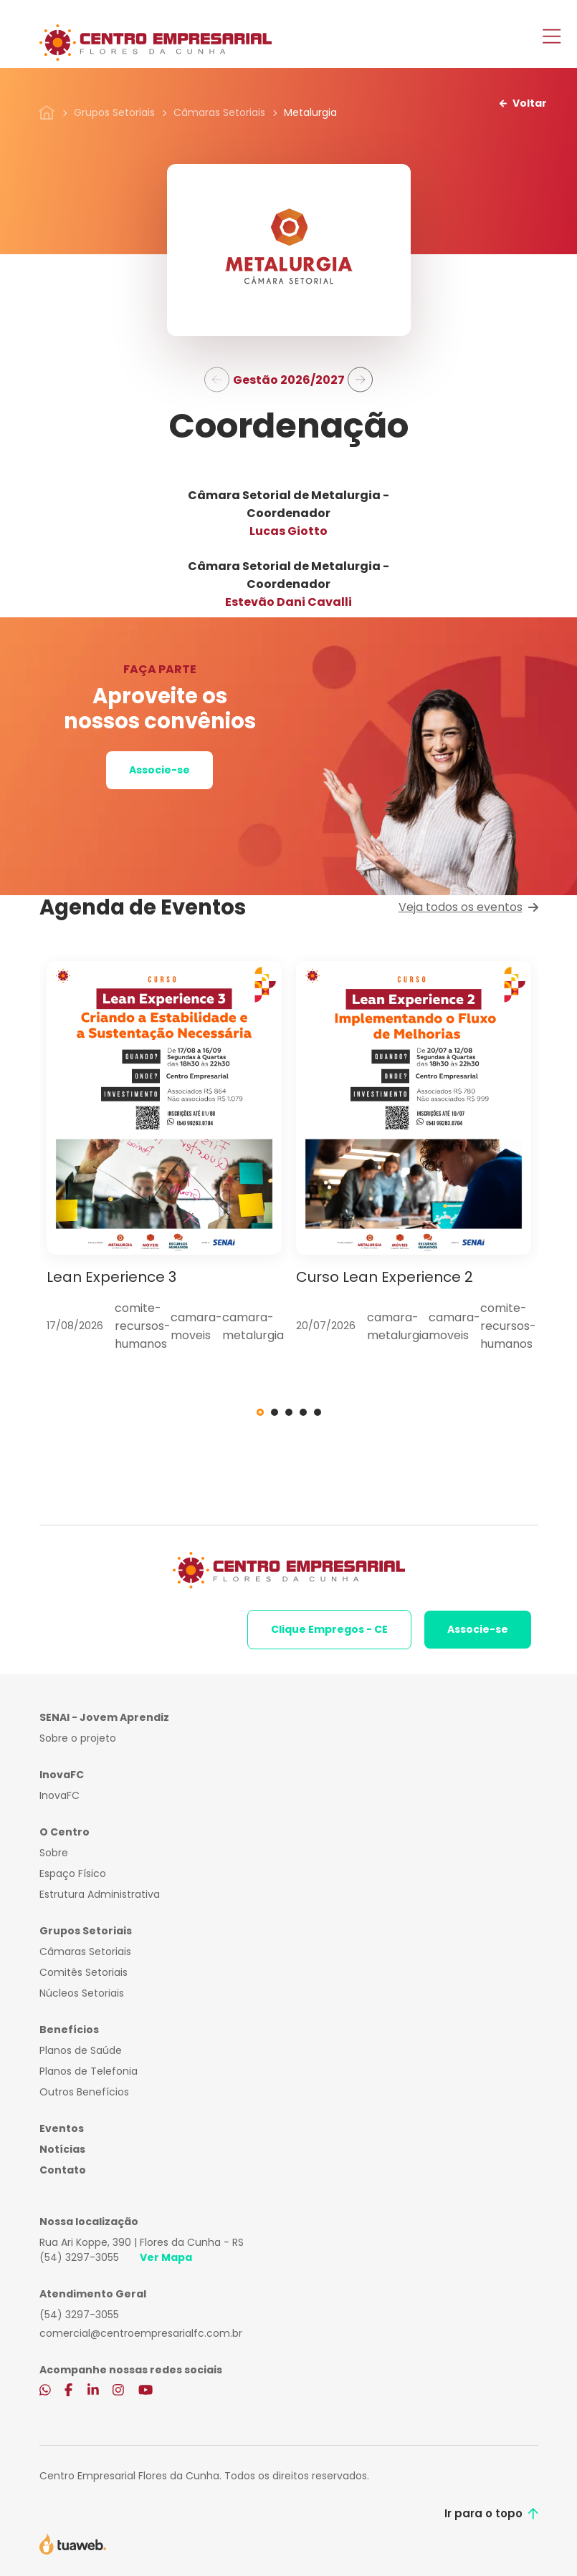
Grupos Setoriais (114, 112)
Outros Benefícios (84, 2092)
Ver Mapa (166, 2257)
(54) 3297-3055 (79, 2257)
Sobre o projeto (77, 1738)
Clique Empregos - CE (329, 1629)
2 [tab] (274, 1412)
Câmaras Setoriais (219, 112)
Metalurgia (310, 112)
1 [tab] (260, 1412)
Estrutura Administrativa (99, 1894)
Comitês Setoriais (83, 1972)
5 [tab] (317, 1412)
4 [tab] (303, 1412)
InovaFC (59, 1795)
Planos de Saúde (80, 2050)
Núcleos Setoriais (81, 1993)
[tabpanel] (164, 1157)
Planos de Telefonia (88, 2071)
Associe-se (159, 770)
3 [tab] (288, 1412)
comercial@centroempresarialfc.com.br (140, 2333)
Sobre (53, 1853)
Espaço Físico (72, 1873)
